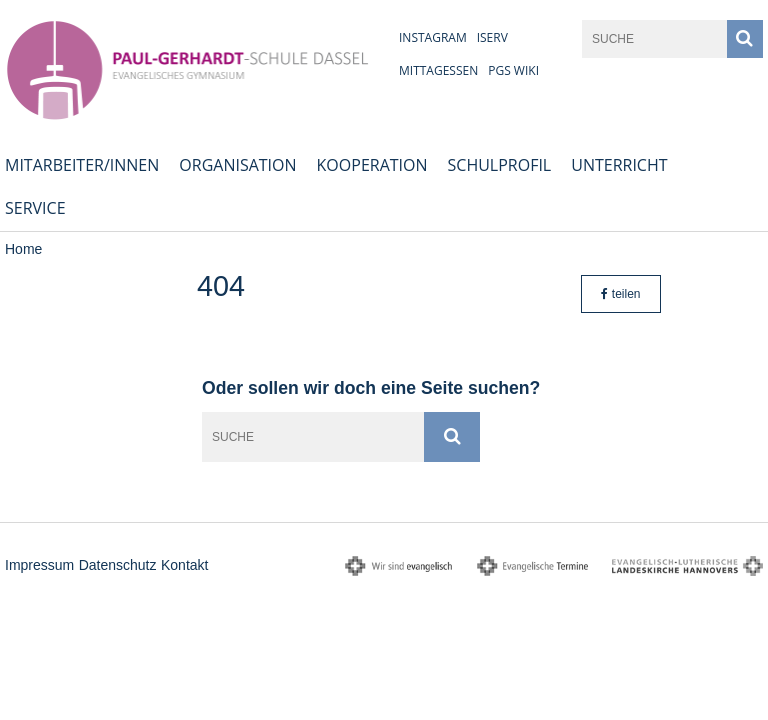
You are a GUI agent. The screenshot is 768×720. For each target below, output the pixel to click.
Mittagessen (438, 70)
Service (35, 208)
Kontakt (184, 565)
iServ (492, 37)
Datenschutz (118, 565)
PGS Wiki (513, 70)
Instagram (433, 37)
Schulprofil (500, 165)
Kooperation (372, 165)
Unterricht (619, 165)
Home (23, 249)
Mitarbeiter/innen (82, 165)
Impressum (39, 565)
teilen (620, 294)
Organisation (237, 165)
